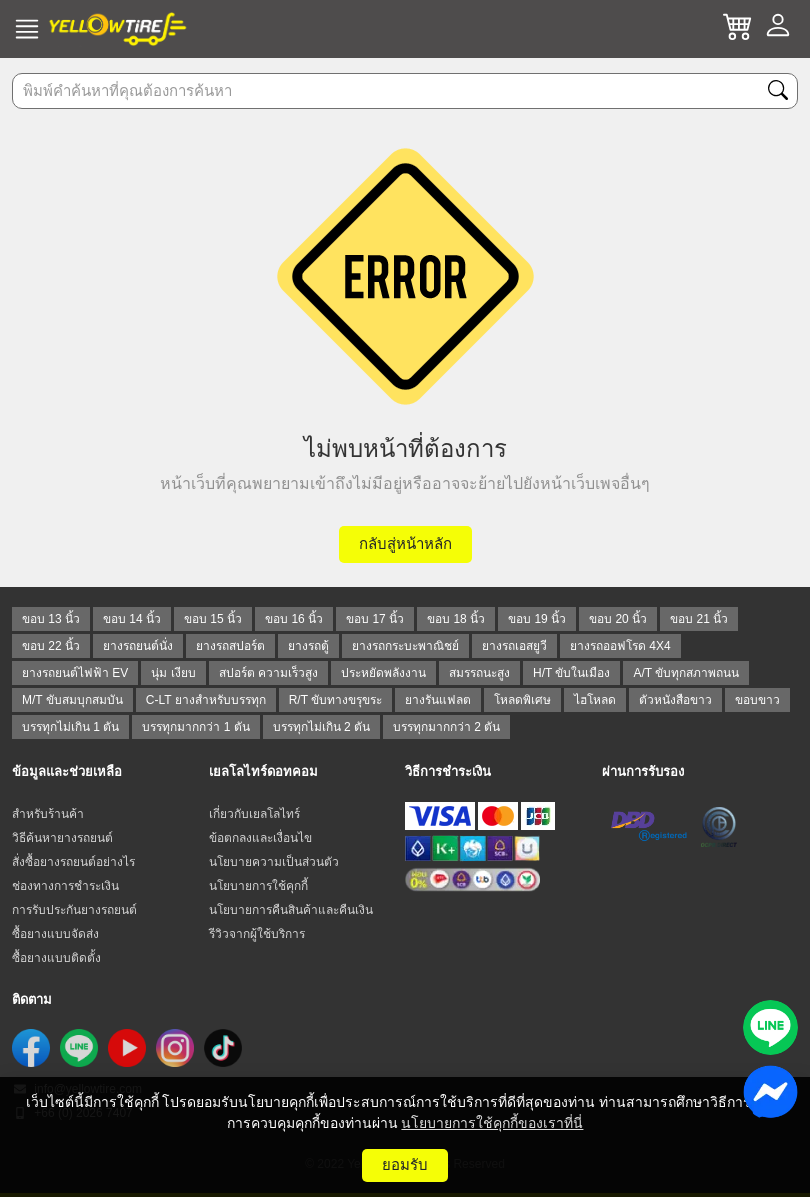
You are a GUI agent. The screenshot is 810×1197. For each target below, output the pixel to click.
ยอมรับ (405, 1164)
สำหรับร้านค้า (48, 814)
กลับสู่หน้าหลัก (405, 543)
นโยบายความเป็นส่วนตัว (274, 862)
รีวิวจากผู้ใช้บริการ (257, 934)
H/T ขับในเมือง (571, 673)
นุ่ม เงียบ (173, 673)
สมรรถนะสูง (479, 673)
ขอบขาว (757, 700)
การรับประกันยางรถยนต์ (74, 910)
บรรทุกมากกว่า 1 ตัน (195, 727)
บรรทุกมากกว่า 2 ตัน (446, 727)
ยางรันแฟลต (438, 700)
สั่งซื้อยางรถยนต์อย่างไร (73, 862)
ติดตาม (32, 999)
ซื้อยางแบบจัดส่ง (55, 934)
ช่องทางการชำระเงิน (65, 886)
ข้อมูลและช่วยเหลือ (67, 771)
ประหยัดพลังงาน (383, 673)
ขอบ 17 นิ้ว (375, 619)
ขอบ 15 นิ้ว (213, 619)
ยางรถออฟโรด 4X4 (620, 646)
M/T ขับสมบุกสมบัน (72, 700)
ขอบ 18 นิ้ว (456, 619)
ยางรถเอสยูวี (514, 646)
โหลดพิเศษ (522, 700)
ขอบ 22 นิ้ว (51, 646)
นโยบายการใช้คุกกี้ (258, 886)
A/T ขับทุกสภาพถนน (686, 673)
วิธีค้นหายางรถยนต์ (62, 838)
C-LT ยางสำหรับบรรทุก (206, 700)
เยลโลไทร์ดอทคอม (263, 771)
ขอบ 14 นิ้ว (132, 619)
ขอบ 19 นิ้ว (537, 619)
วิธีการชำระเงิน (448, 771)
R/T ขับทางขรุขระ (335, 700)
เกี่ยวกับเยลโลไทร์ (254, 814)
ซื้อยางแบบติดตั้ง (56, 958)
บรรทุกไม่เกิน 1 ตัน (70, 727)
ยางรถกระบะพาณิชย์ (405, 646)
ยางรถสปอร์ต (230, 646)
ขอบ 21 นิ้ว (699, 619)
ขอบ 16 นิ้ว (294, 619)
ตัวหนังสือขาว (675, 700)
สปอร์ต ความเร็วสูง (268, 673)
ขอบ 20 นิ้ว (618, 619)
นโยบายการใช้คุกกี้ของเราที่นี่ (492, 1123)
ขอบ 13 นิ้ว (51, 619)
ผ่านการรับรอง (643, 771)
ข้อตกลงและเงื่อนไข (260, 838)
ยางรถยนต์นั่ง (138, 646)
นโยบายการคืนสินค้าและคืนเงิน (291, 910)
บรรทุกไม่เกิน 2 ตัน (321, 727)
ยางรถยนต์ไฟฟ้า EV (75, 673)
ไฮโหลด (595, 700)
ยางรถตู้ (308, 646)
